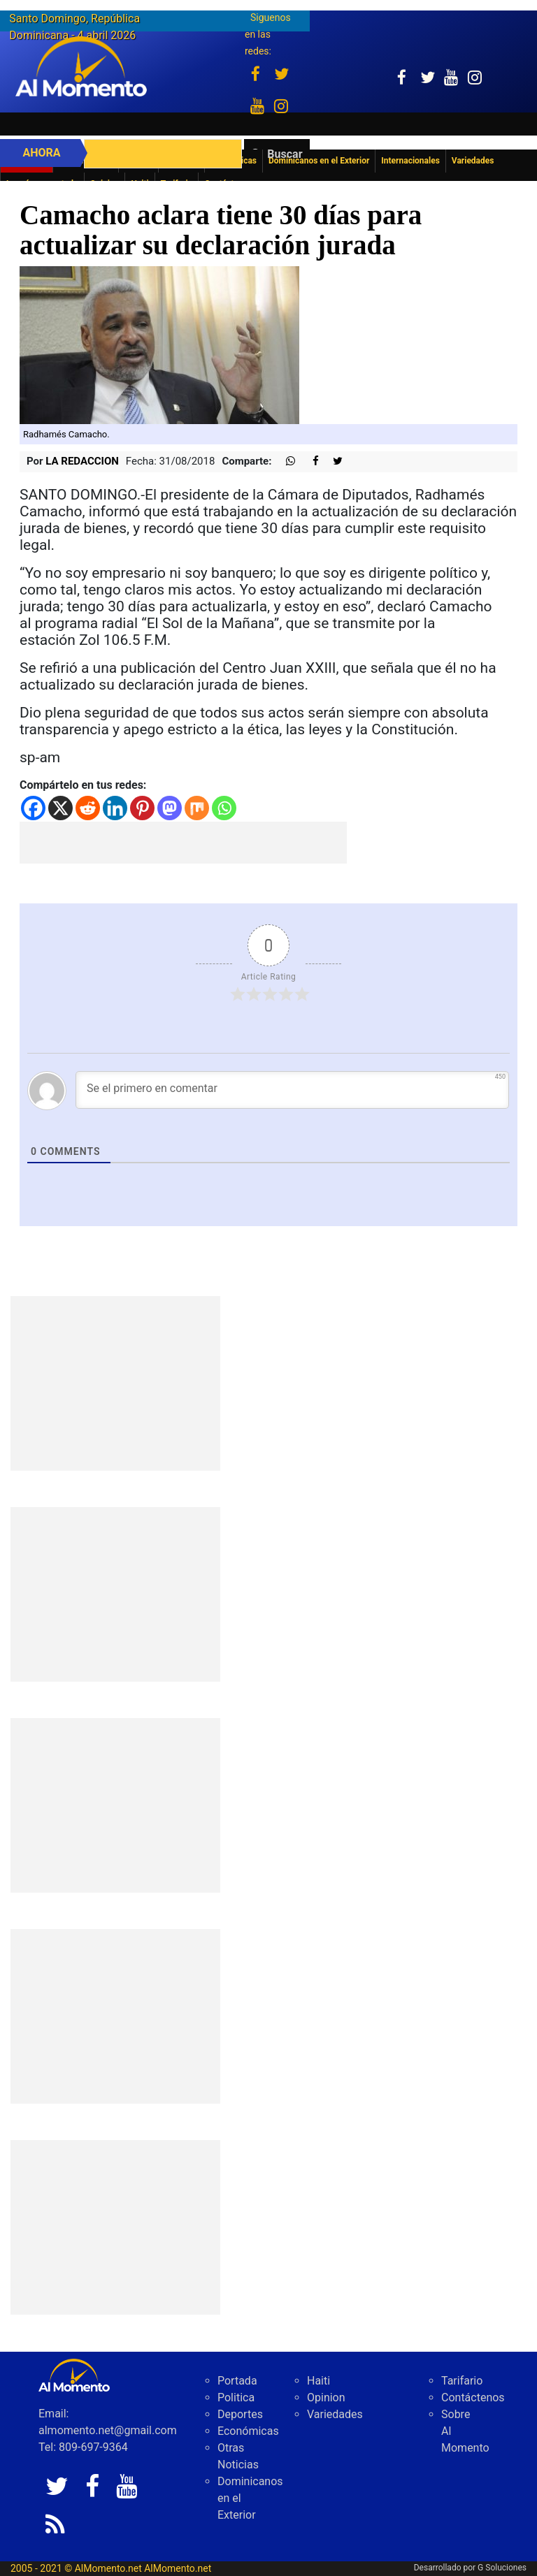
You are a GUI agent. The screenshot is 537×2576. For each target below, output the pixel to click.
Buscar (284, 154)
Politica (236, 2397)
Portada (237, 2380)
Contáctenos (473, 2397)
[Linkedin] (115, 808)
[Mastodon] (169, 808)
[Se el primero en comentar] (292, 1090)
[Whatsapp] (224, 808)
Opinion (326, 2397)
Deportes (240, 2414)
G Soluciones (502, 2568)
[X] (60, 808)
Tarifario (461, 2380)
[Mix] (197, 808)
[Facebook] (33, 808)
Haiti (318, 2380)
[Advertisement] (183, 843)
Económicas (248, 2431)
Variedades (335, 2414)
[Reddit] (88, 808)
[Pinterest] (142, 808)
